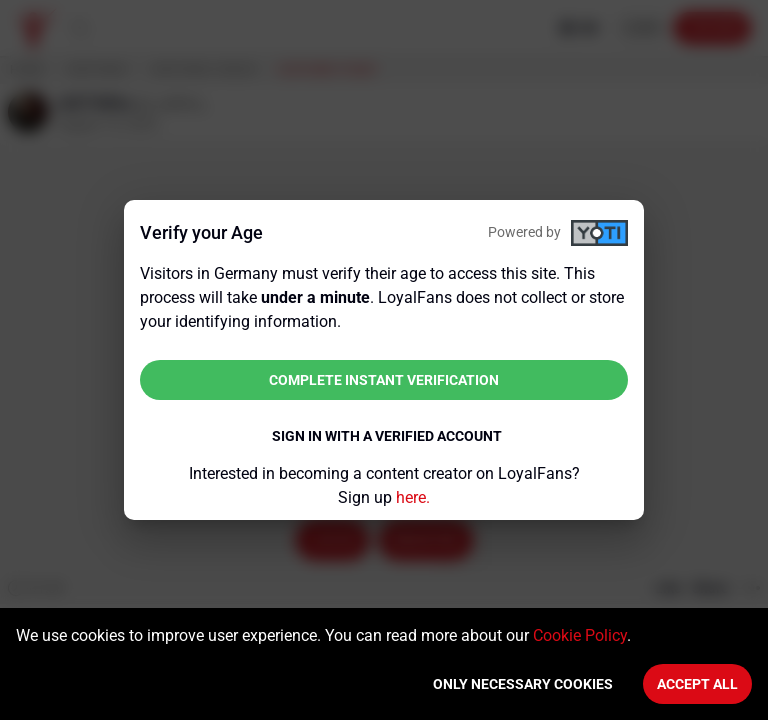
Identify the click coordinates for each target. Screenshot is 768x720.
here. (413, 497)
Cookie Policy (580, 635)
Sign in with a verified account (387, 436)
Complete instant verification (384, 380)
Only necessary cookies (523, 684)
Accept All (697, 684)
